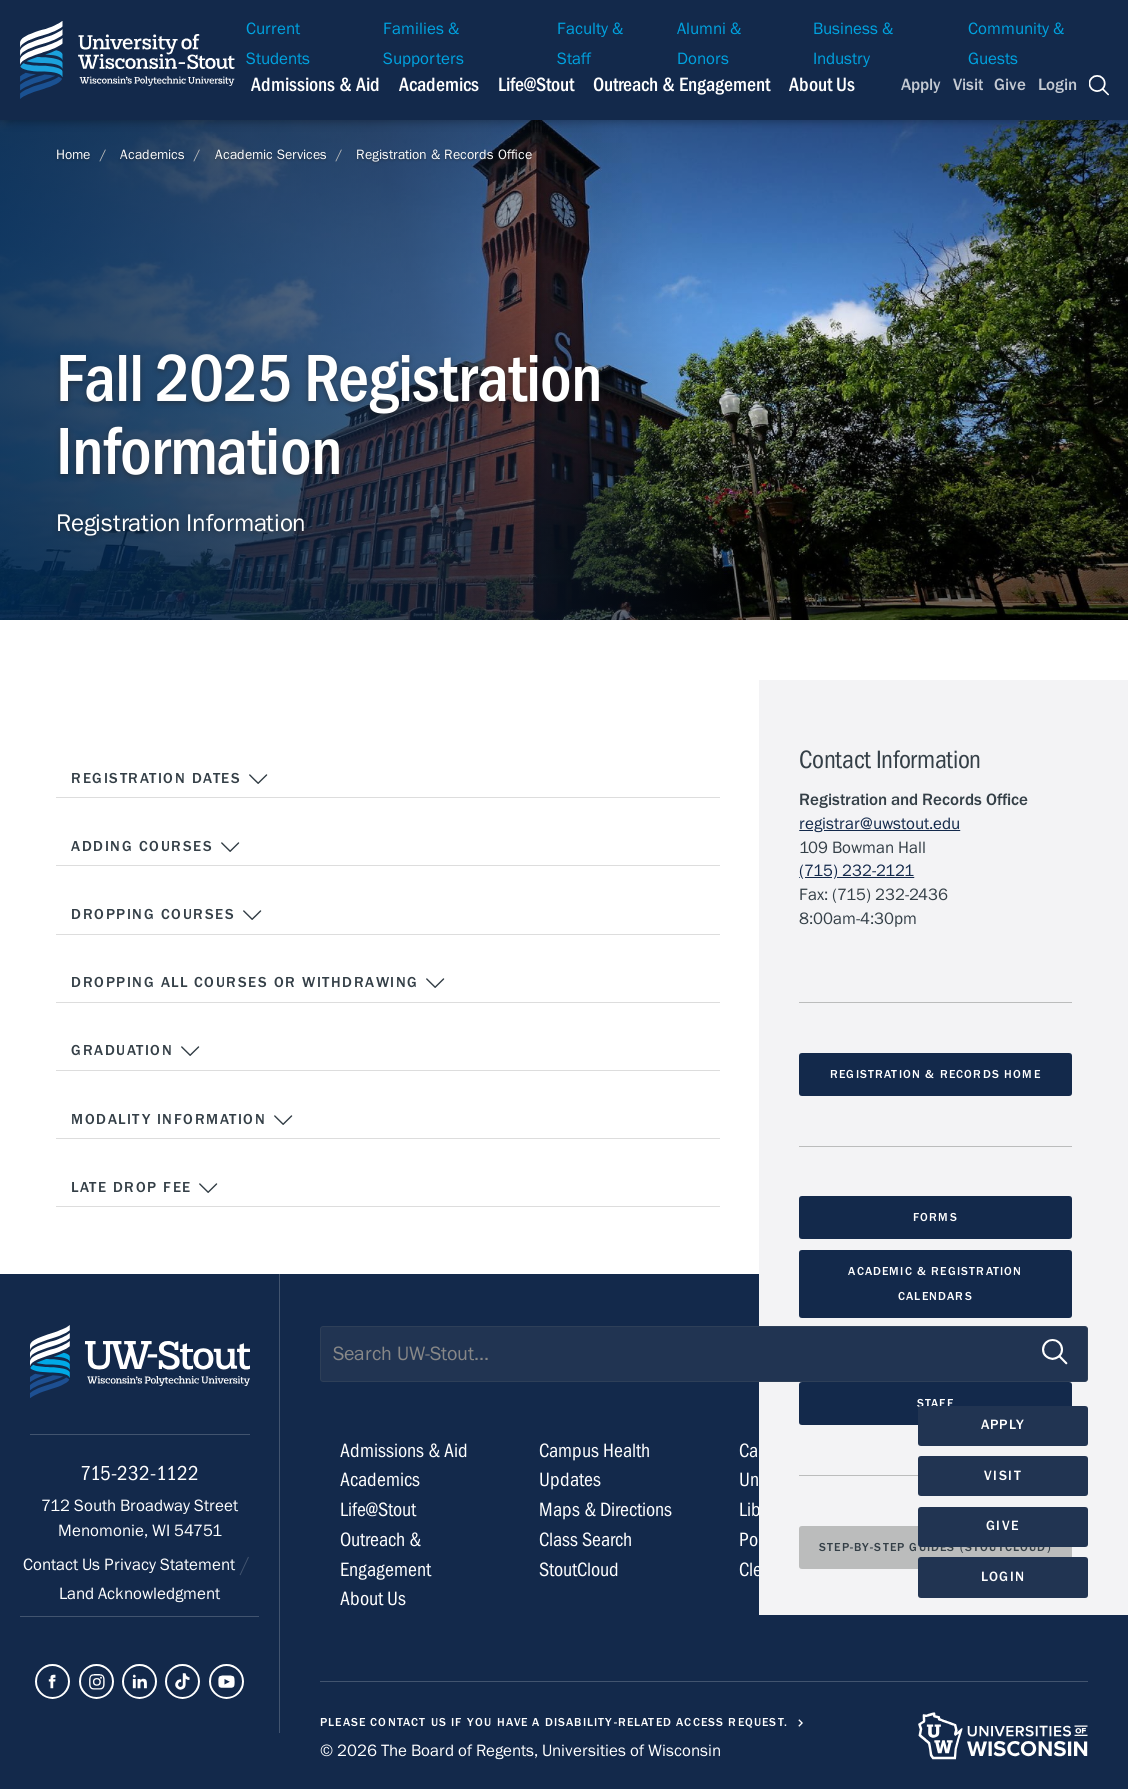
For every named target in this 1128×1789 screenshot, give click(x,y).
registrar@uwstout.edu (879, 824)
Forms (935, 1217)
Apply (921, 85)
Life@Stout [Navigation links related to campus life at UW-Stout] (536, 84)
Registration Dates (170, 779)
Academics (152, 155)
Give (1010, 85)
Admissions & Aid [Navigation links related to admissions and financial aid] (315, 84)
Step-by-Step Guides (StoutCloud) (935, 1547)
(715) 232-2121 (856, 871)
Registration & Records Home (935, 1074)
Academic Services (271, 155)
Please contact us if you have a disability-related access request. (554, 1722)
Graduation (136, 1051)
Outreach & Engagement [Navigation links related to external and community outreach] (681, 84)
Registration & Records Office (444, 155)
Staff (935, 1403)
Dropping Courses (167, 915)
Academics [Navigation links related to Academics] (439, 84)
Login (1057, 85)
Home (73, 155)
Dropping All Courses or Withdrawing (258, 983)
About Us (822, 84)
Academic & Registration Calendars (935, 1283)
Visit (968, 85)
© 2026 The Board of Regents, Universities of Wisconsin (520, 1751)
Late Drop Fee (145, 1188)
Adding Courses (156, 847)
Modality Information (182, 1120)
